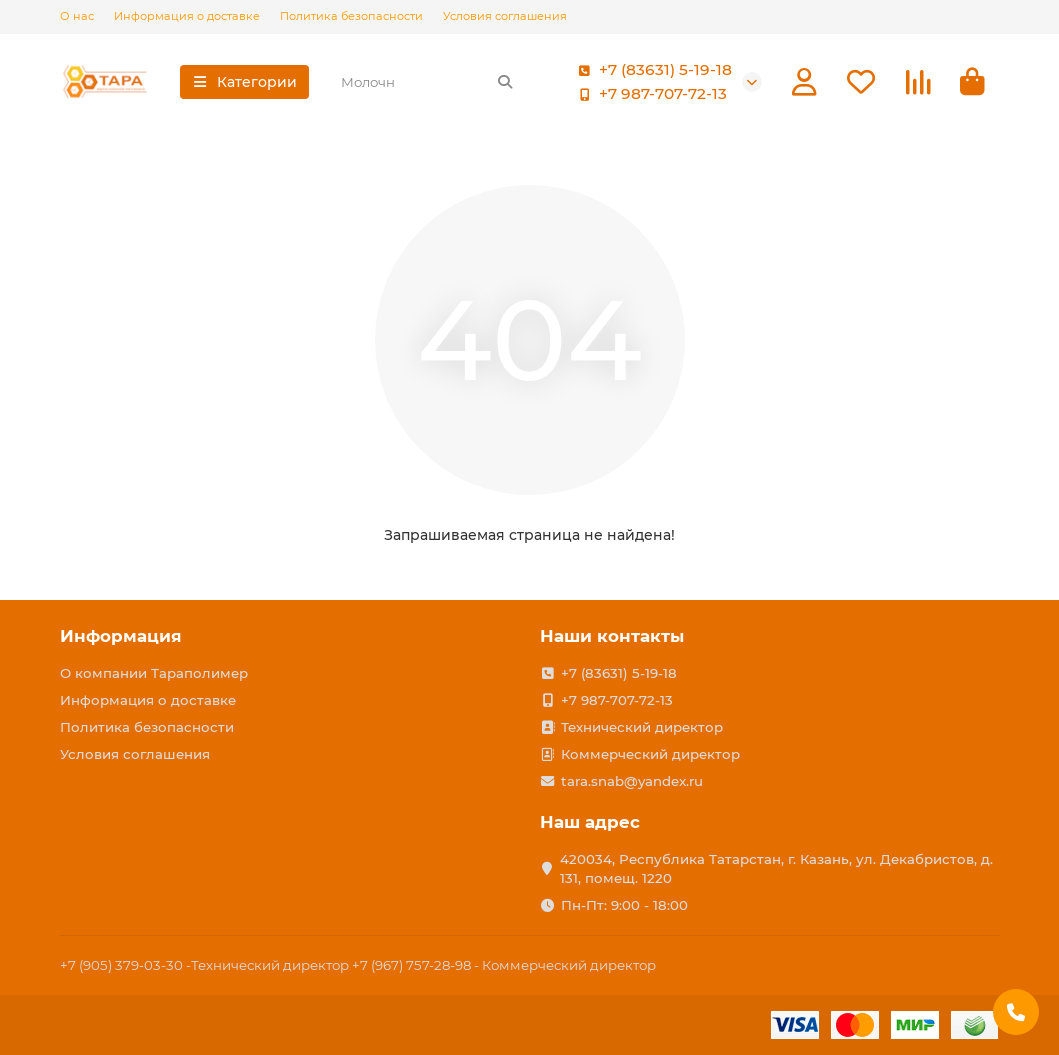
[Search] (427, 82)
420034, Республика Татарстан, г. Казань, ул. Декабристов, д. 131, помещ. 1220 (776, 868)
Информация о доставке (187, 16)
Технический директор (642, 727)
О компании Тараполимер (154, 673)
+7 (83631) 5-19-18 (651, 70)
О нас (77, 16)
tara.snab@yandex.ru (632, 781)
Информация (121, 636)
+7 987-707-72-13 (649, 94)
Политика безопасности (351, 16)
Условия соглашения (505, 16)
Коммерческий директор (650, 754)
